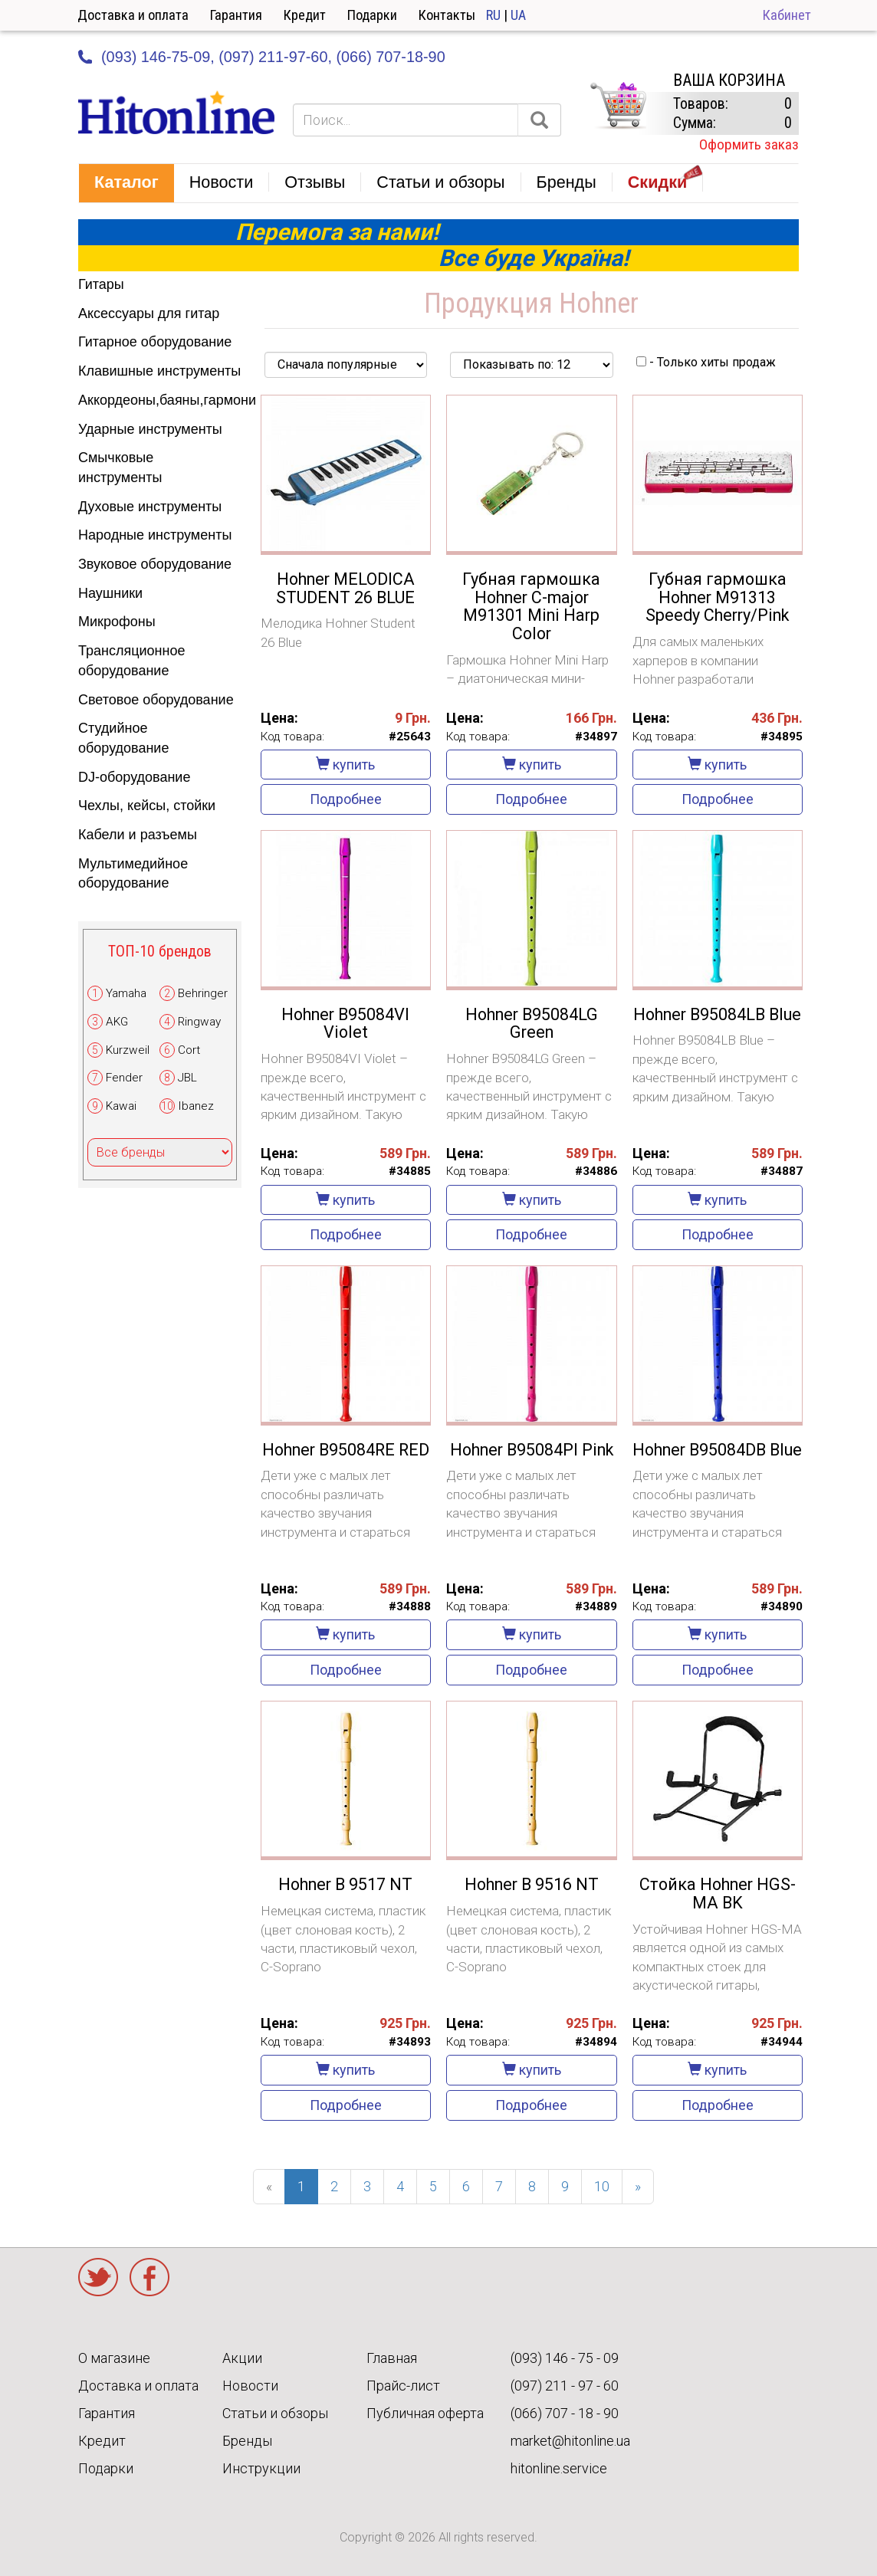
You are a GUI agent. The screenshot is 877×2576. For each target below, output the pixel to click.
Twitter (98, 2277)
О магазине (114, 2358)
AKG (117, 1022)
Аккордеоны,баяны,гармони (159, 400)
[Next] (638, 2186)
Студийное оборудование (123, 738)
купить (345, 764)
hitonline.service (559, 2468)
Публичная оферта (425, 2413)
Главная (391, 2358)
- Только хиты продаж (706, 362)
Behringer (203, 993)
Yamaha (126, 993)
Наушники (110, 593)
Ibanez (196, 1106)
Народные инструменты (155, 535)
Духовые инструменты (150, 506)
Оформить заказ (749, 144)
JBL (187, 1078)
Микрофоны (117, 621)
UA (518, 15)
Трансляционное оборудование (131, 660)
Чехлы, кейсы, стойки (146, 805)
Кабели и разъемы (137, 834)
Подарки (372, 15)
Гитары (101, 284)
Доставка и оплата (133, 15)
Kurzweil (127, 1050)
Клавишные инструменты (159, 371)
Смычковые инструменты (120, 467)
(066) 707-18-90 (390, 56)
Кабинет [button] (787, 15)
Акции (242, 2358)
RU (493, 15)
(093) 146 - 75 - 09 (565, 2358)
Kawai (121, 1106)
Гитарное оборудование (155, 341)
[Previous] (269, 2186)
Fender (124, 1078)
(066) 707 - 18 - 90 (565, 2413)
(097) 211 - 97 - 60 (565, 2385)
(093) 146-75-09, (158, 56)
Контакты (447, 15)
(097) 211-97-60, (275, 56)
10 (601, 2186)
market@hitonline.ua (570, 2441)
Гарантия (236, 15)
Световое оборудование (156, 699)
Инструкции (261, 2468)
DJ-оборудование (134, 777)
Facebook (149, 2277)
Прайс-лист (403, 2385)
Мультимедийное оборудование (133, 873)
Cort (189, 1050)
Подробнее (346, 799)
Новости (250, 2385)
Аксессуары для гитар (148, 313)
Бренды (247, 2441)
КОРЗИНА (618, 106)
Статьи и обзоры (275, 2413)
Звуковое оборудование (155, 564)
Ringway (199, 1022)
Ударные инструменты (150, 429)
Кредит (305, 15)
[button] (126, 183)
